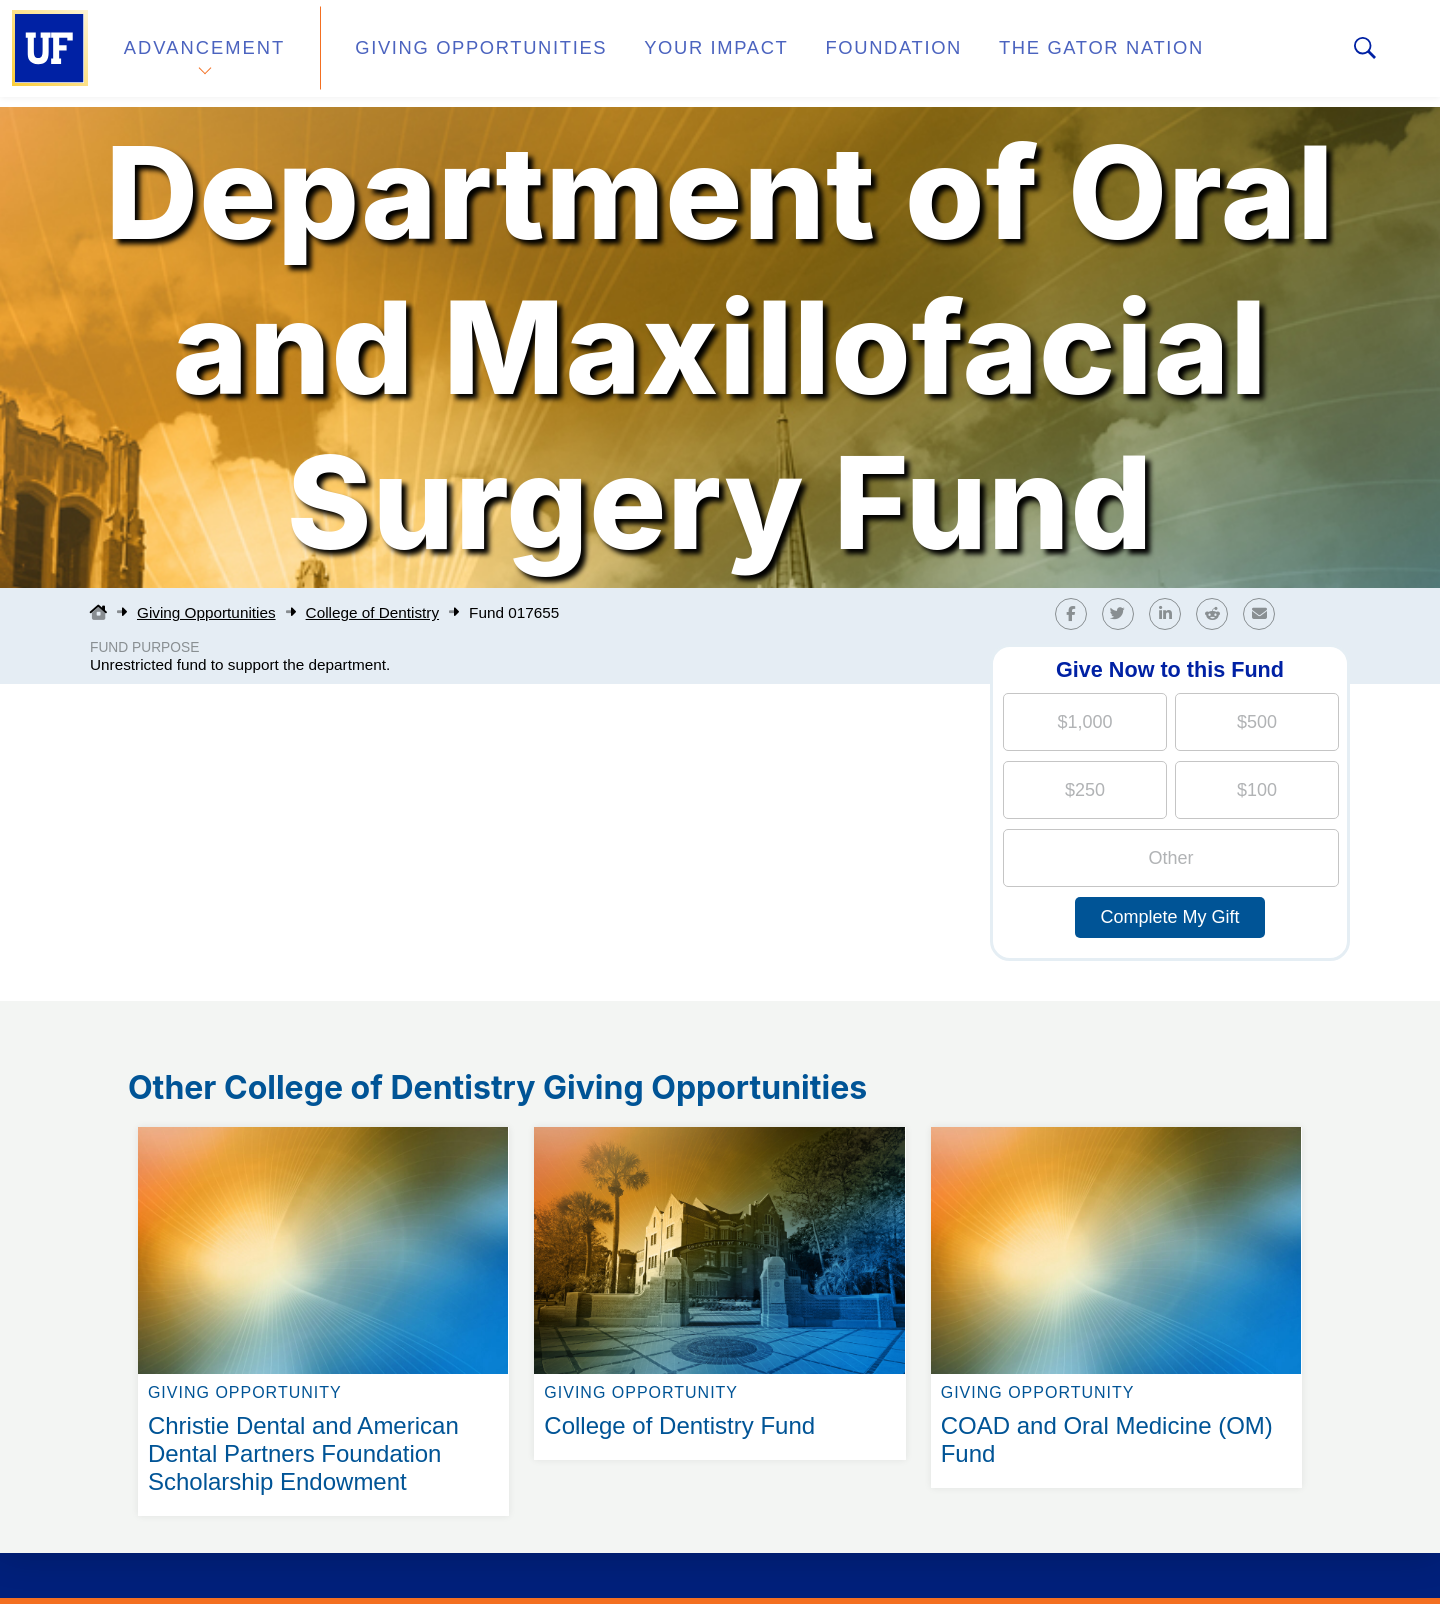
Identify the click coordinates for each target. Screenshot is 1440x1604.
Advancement (204, 53)
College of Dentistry (372, 612)
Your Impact (666, 53)
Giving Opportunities (455, 53)
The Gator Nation (1013, 53)
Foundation (826, 53)
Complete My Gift (1169, 917)
